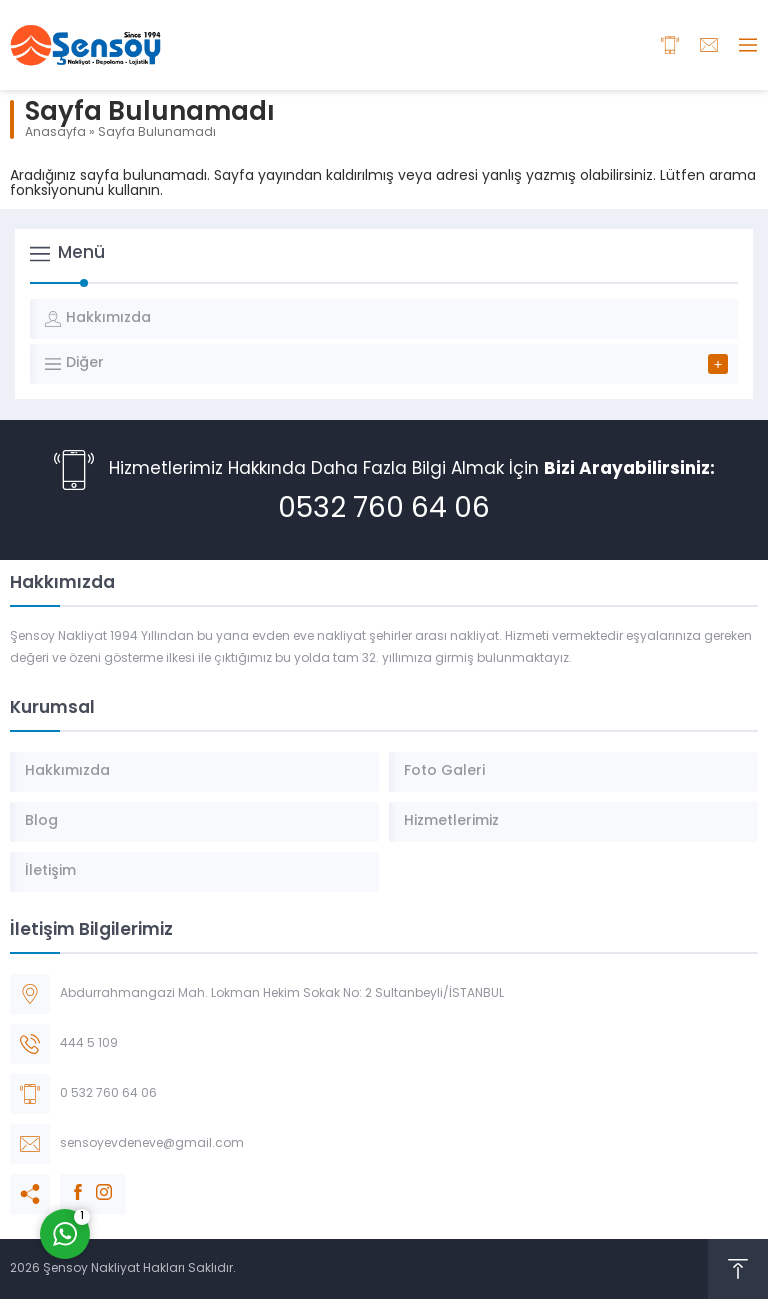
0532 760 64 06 (384, 510)
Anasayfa (55, 133)
